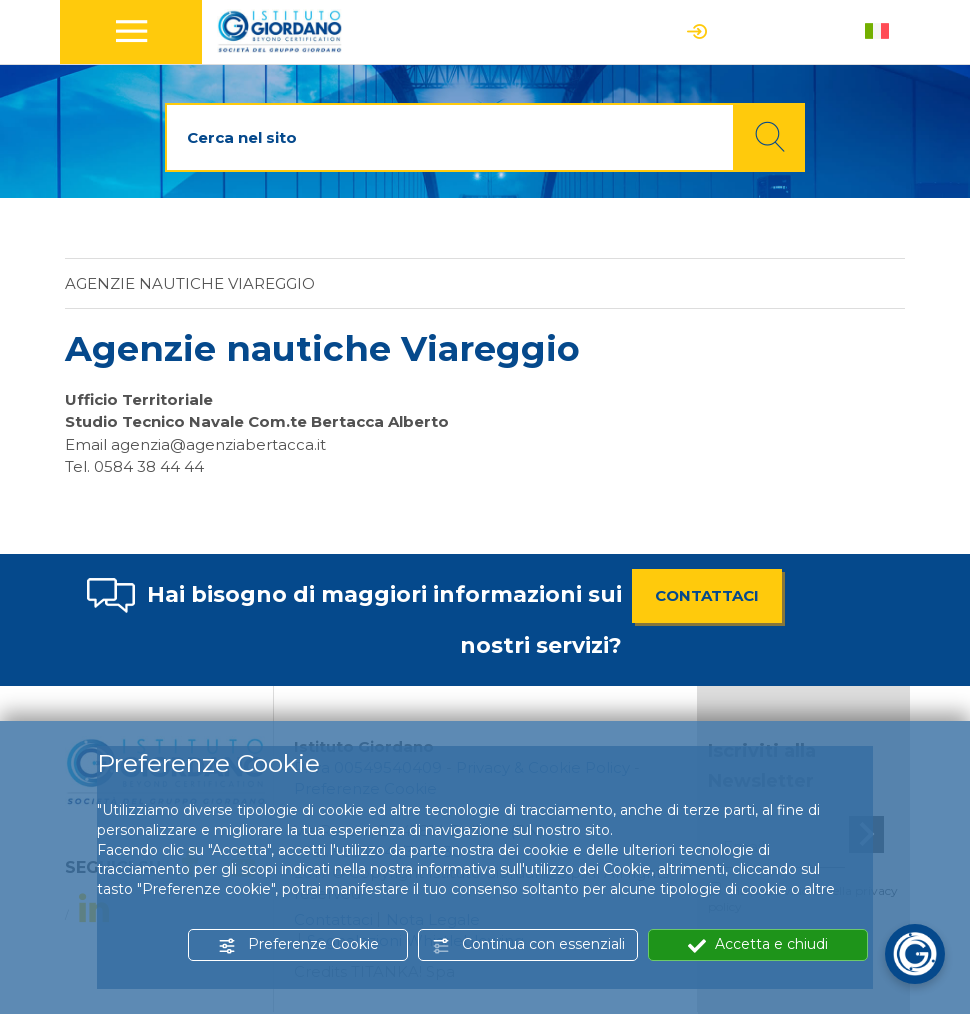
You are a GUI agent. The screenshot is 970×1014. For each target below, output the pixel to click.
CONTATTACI (707, 595)
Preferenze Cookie (298, 944)
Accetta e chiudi (758, 944)
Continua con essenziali (528, 944)
